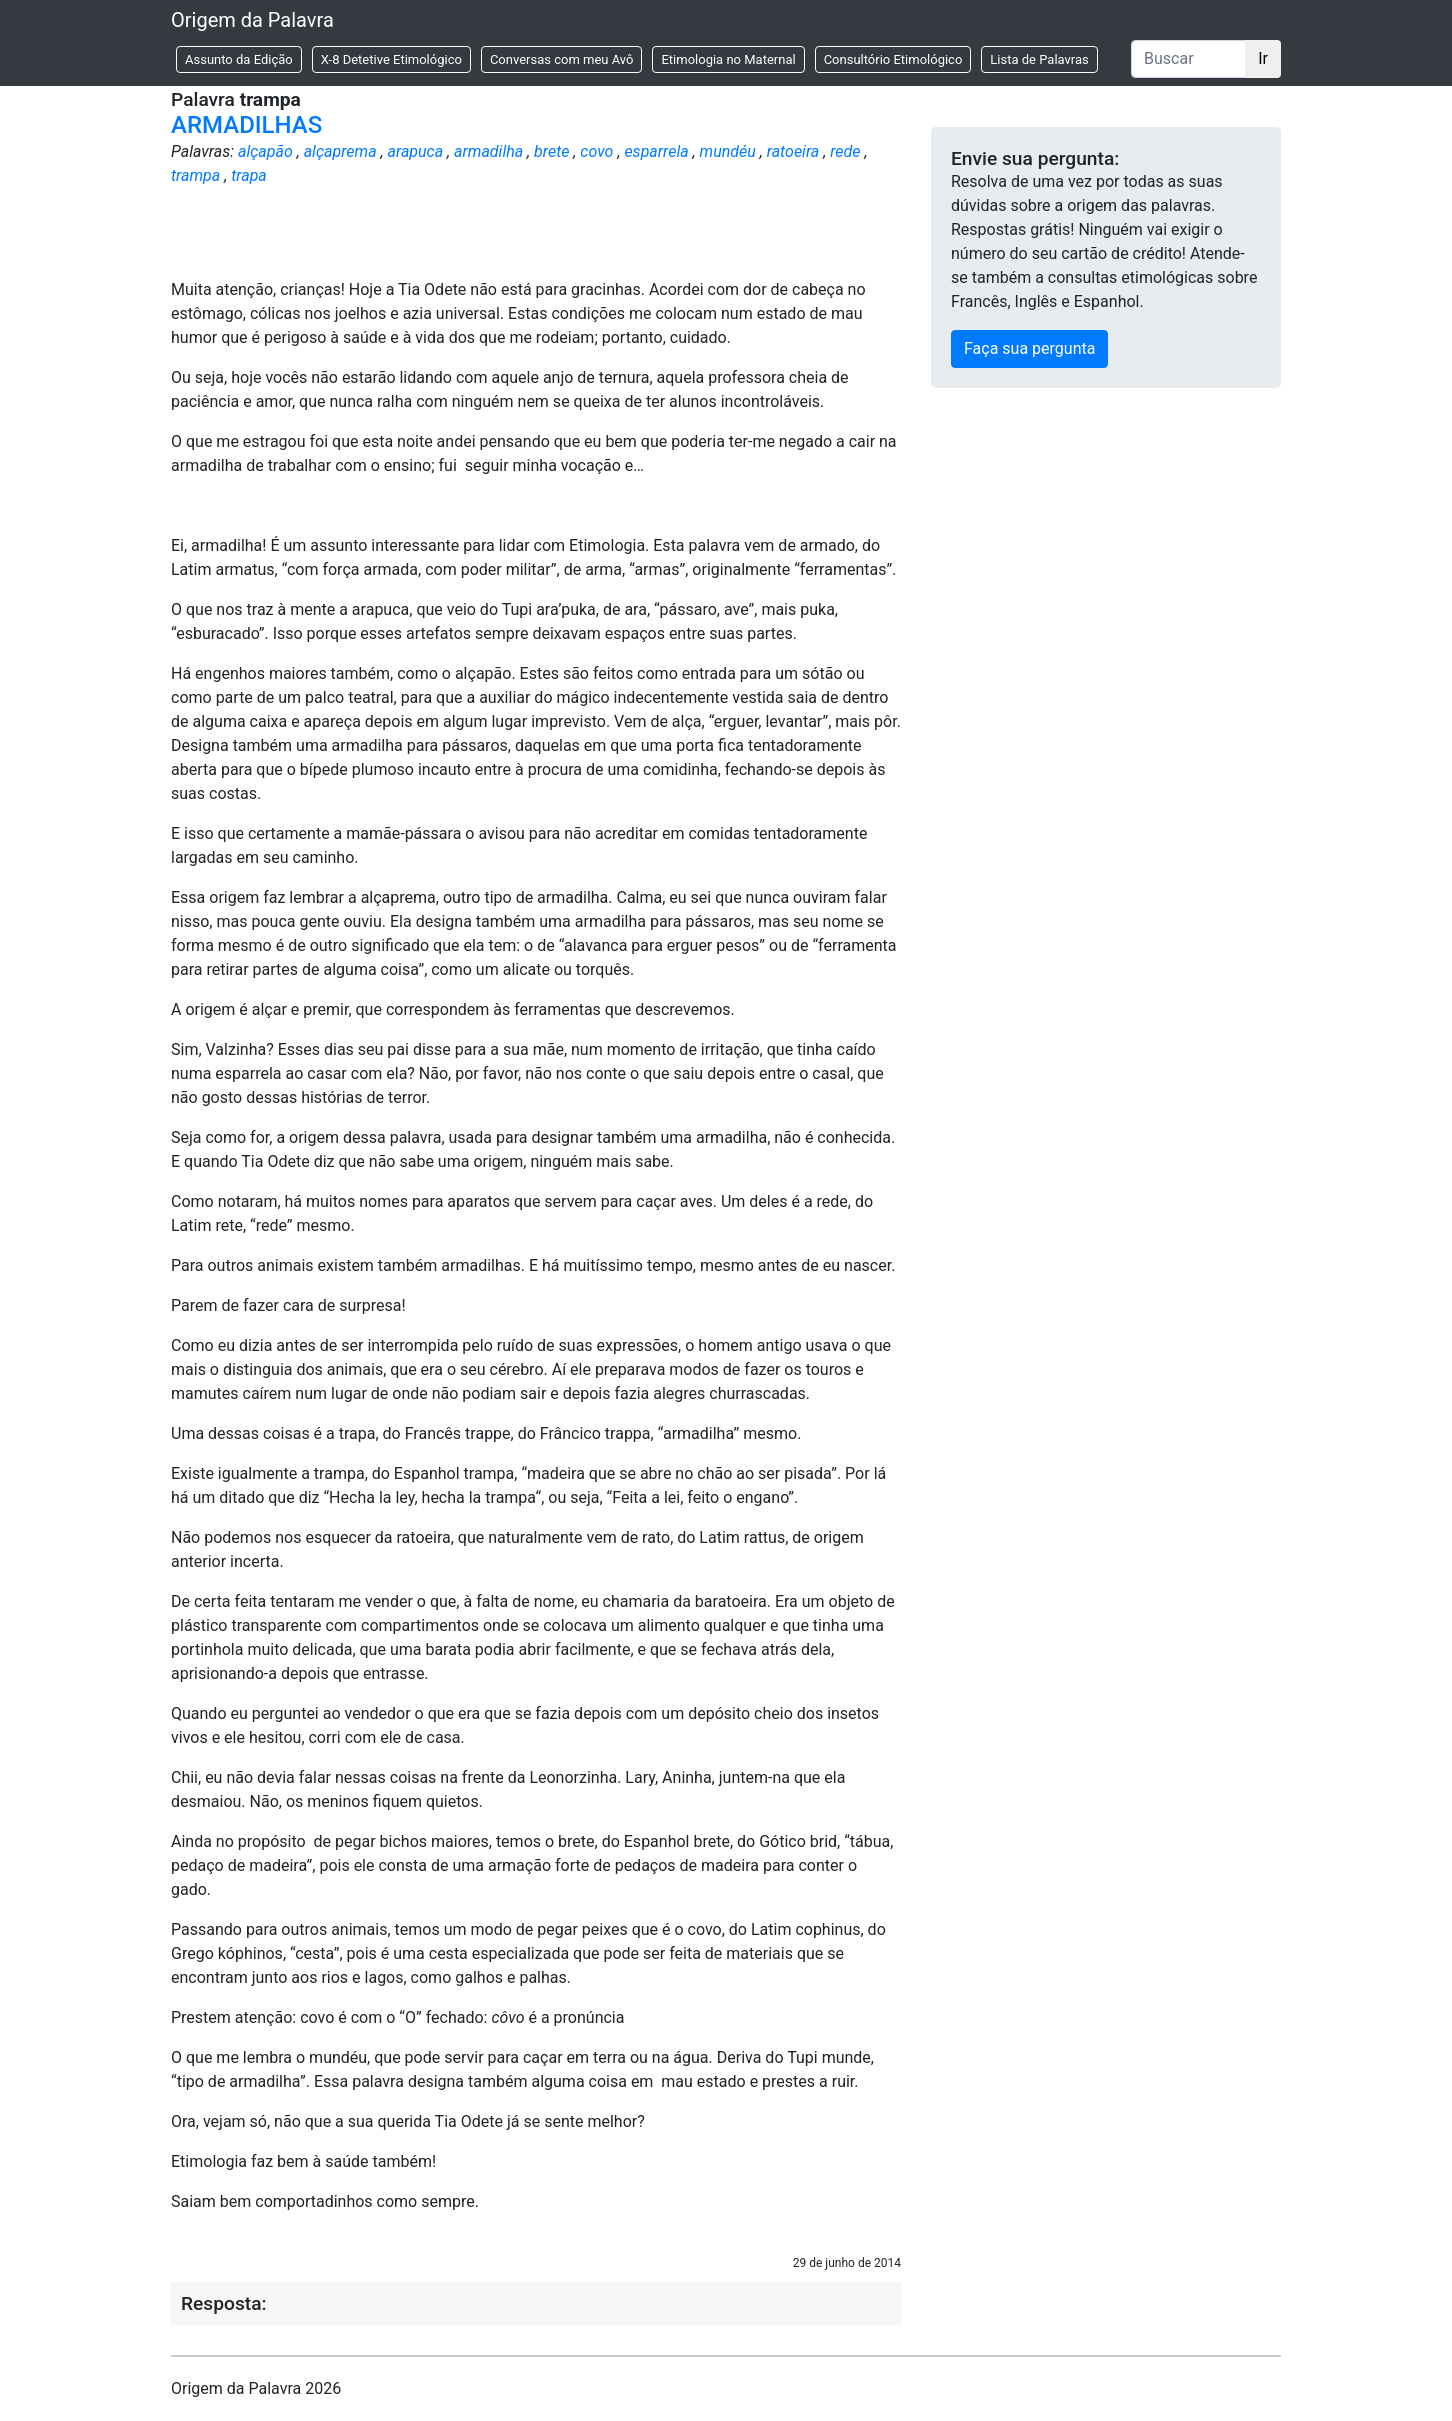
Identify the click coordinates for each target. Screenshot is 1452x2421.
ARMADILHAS (246, 125)
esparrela (656, 151)
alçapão (265, 151)
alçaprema (340, 151)
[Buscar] (1188, 59)
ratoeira (793, 151)
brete (551, 151)
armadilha (488, 151)
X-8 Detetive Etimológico (391, 59)
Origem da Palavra (252, 20)
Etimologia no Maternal (728, 59)
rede (845, 151)
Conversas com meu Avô (562, 59)
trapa (249, 175)
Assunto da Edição (239, 59)
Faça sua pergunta (1029, 348)
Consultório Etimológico (893, 59)
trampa (195, 175)
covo (596, 151)
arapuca (416, 151)
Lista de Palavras (1039, 59)
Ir (1263, 58)
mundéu (728, 151)
